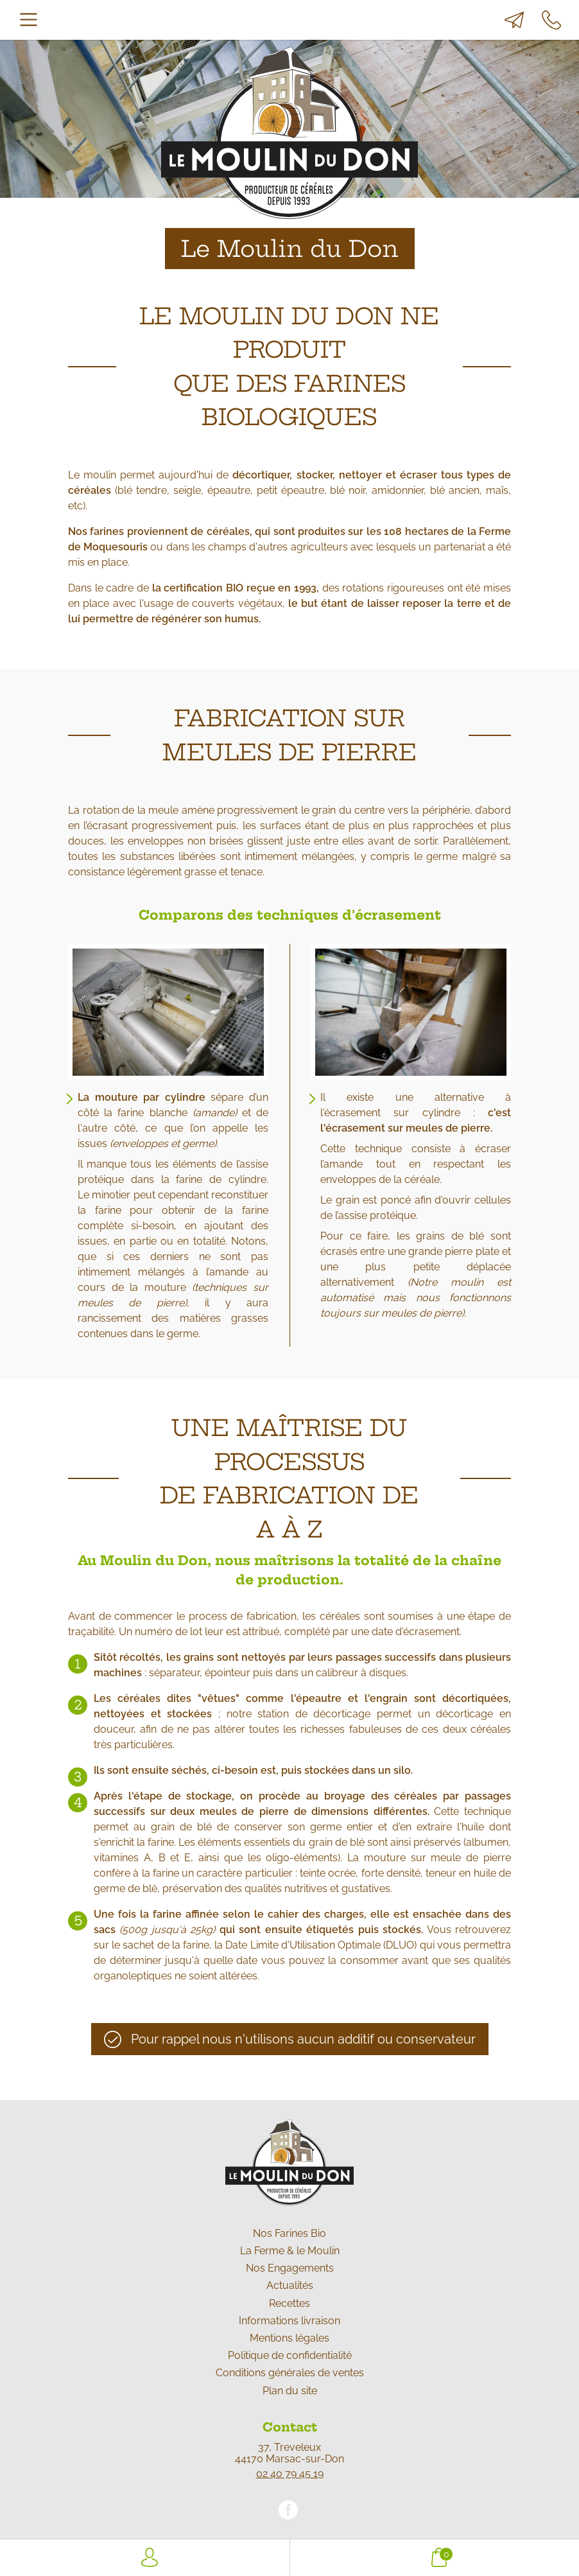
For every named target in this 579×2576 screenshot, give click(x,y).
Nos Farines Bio (289, 2233)
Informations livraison (289, 2321)
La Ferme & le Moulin (290, 2251)
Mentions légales (289, 2338)
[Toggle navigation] (28, 19)
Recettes (289, 2303)
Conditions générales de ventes (290, 2373)
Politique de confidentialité (290, 2355)
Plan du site (290, 2391)
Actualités (289, 2285)
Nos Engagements (290, 2268)
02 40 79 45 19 (290, 2474)
